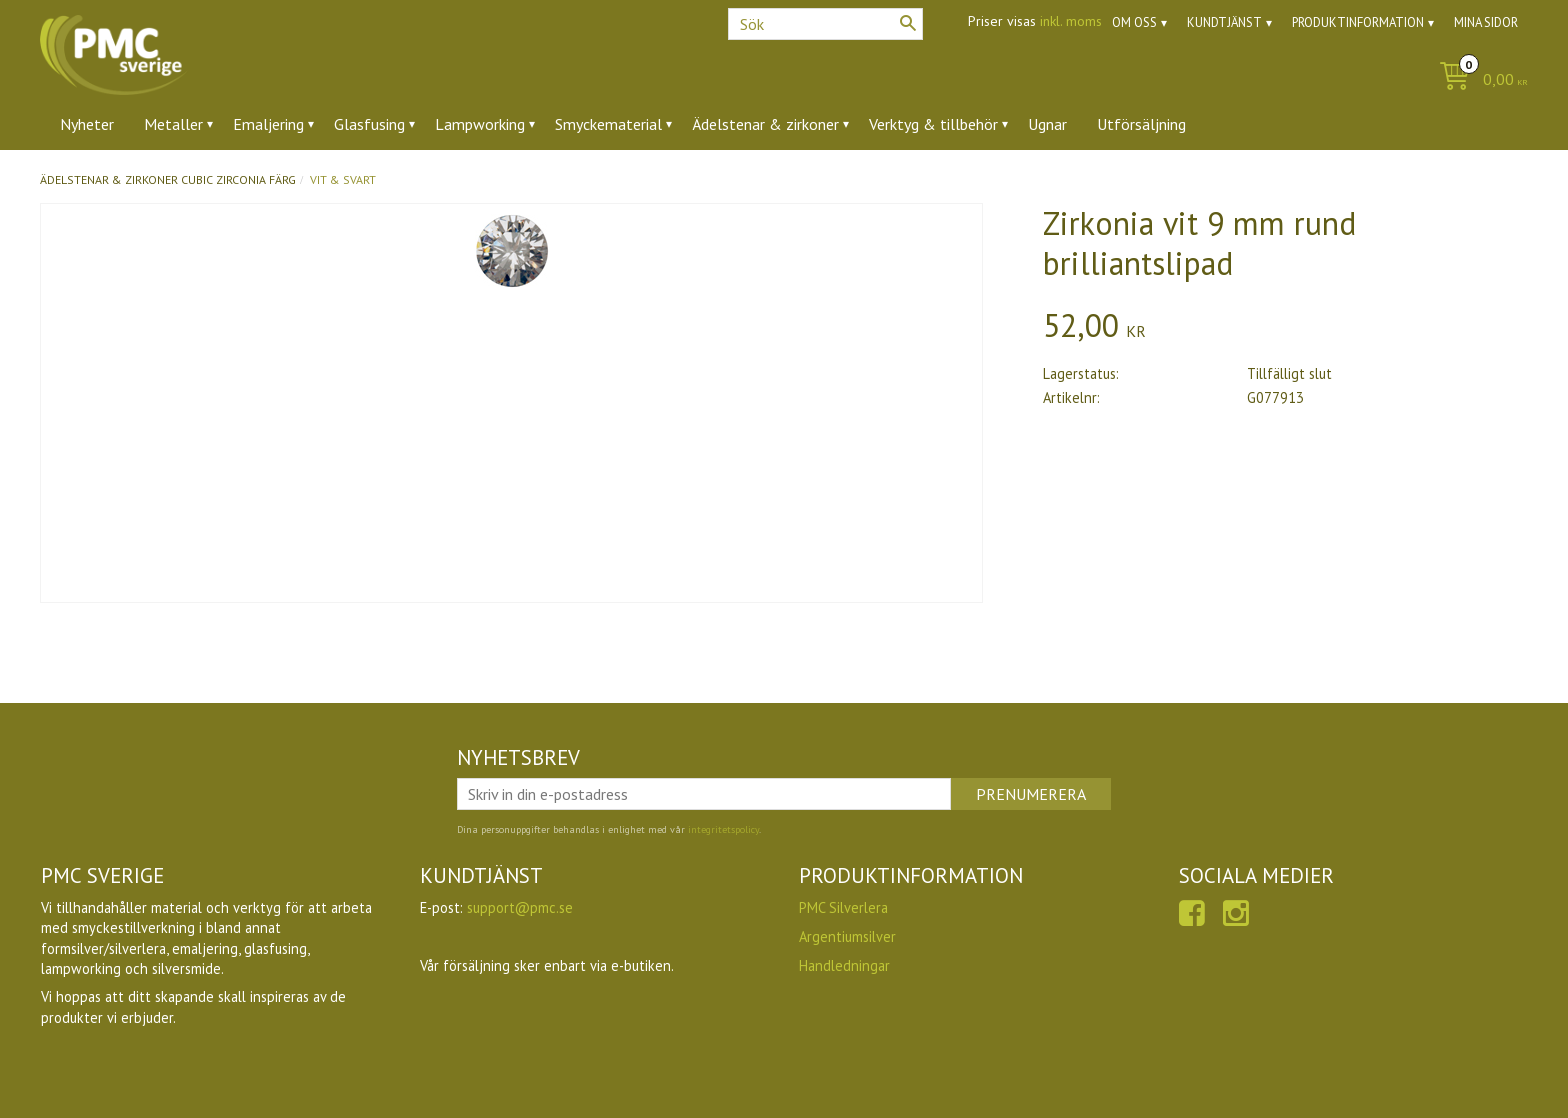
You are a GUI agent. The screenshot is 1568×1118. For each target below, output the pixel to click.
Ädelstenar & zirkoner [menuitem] (765, 124)
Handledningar (844, 965)
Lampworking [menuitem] (480, 124)
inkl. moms (1071, 21)
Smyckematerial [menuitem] (608, 124)
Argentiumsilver (847, 936)
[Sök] (908, 23)
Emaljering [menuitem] (268, 124)
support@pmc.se (520, 907)
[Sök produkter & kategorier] (825, 24)
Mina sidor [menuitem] (1486, 22)
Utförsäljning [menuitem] (1141, 124)
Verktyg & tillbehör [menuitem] (933, 124)
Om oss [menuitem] (1134, 22)
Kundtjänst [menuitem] (1224, 22)
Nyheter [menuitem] (87, 124)
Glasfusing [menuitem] (369, 124)
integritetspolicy (723, 829)
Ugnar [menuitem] (1047, 124)
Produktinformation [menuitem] (1358, 22)
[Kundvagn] (1478, 80)
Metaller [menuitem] (173, 124)
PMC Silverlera (843, 907)
